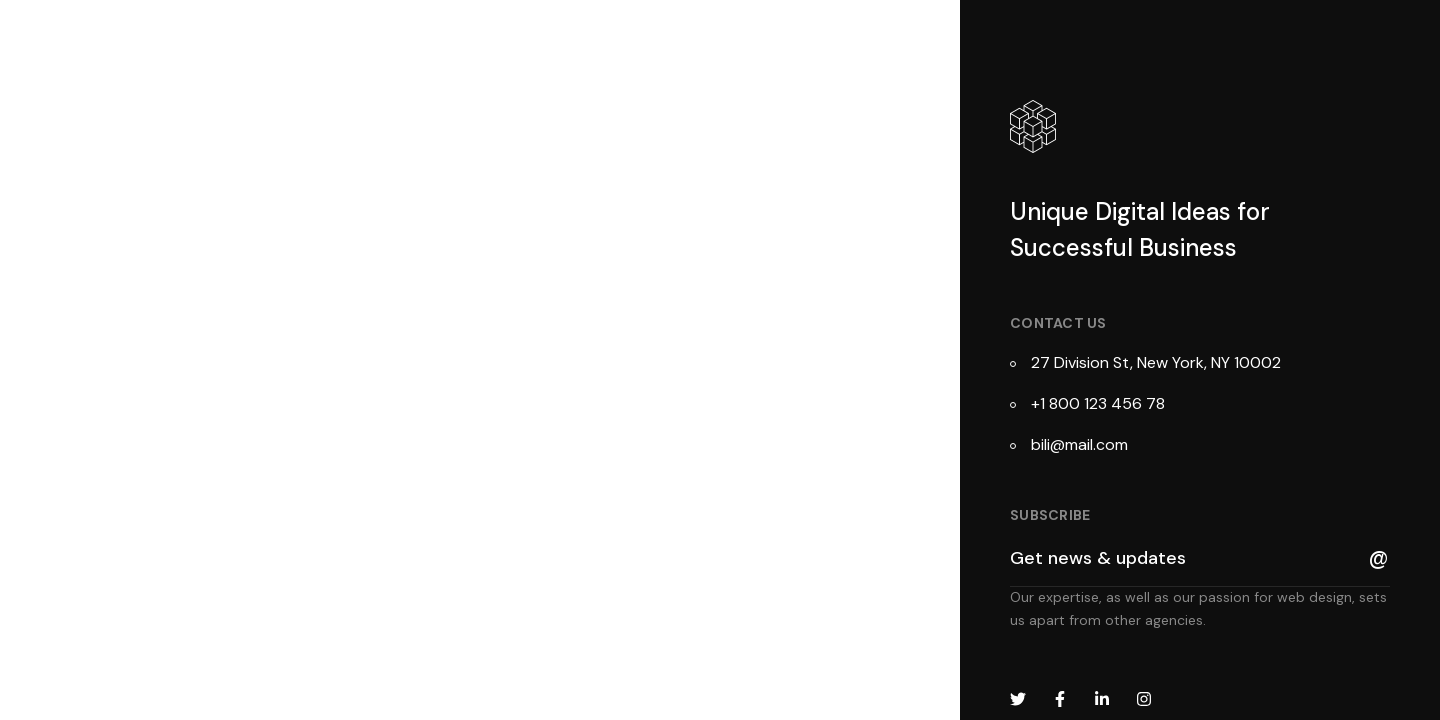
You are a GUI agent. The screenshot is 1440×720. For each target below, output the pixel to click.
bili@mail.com (1079, 444)
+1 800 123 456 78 (1098, 403)
